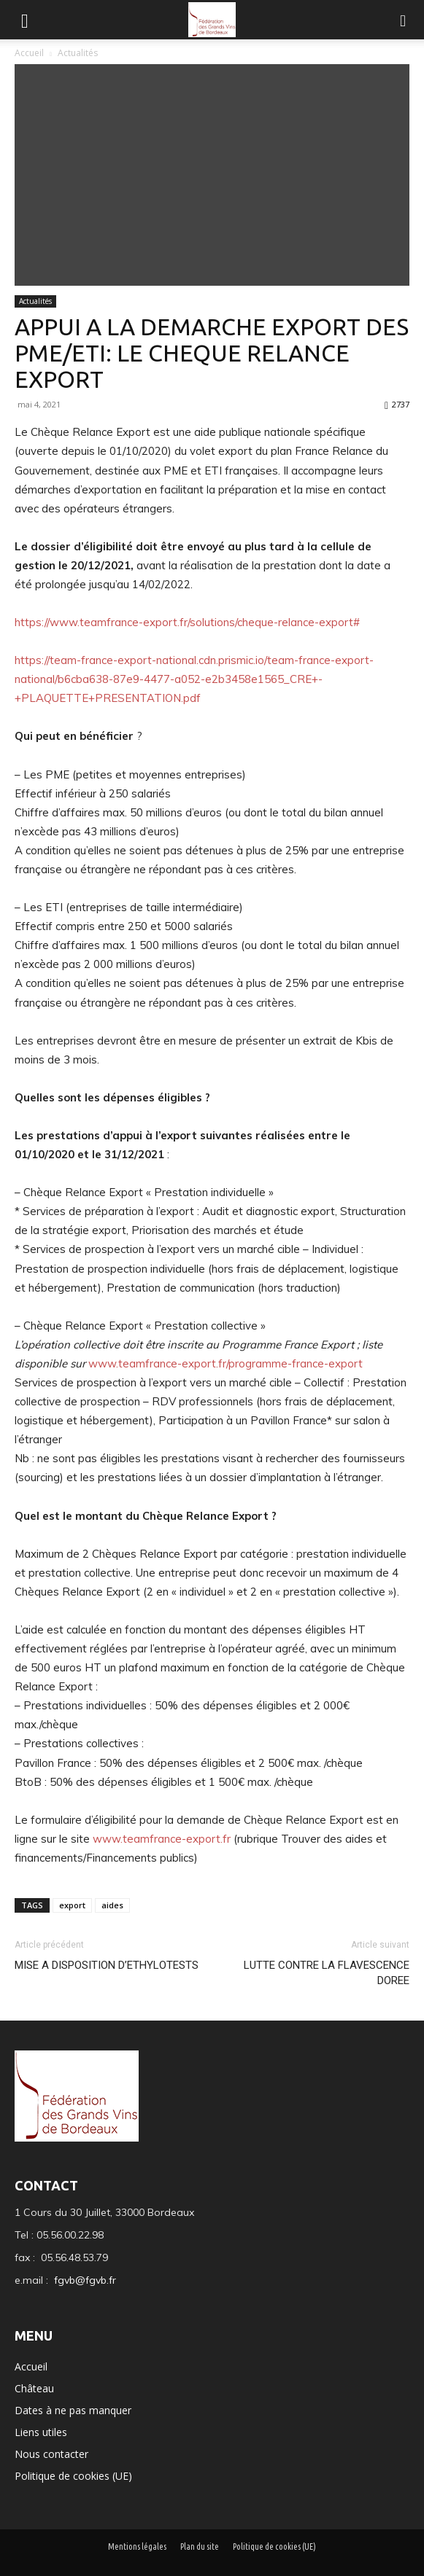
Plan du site (199, 2546)
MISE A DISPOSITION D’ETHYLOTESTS (106, 1965)
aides (112, 1905)
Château (34, 2388)
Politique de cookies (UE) (73, 2476)
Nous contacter (51, 2454)
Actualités (78, 53)
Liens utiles (41, 2432)
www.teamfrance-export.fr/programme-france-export (225, 1363)
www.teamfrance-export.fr (162, 1839)
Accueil (30, 53)
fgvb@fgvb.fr (85, 2280)
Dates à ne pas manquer (73, 2410)
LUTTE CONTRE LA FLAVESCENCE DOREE (326, 1973)
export (72, 1905)
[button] (403, 19)
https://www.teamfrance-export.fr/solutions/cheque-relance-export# (187, 622)
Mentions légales (137, 2546)
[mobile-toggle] (24, 19)
